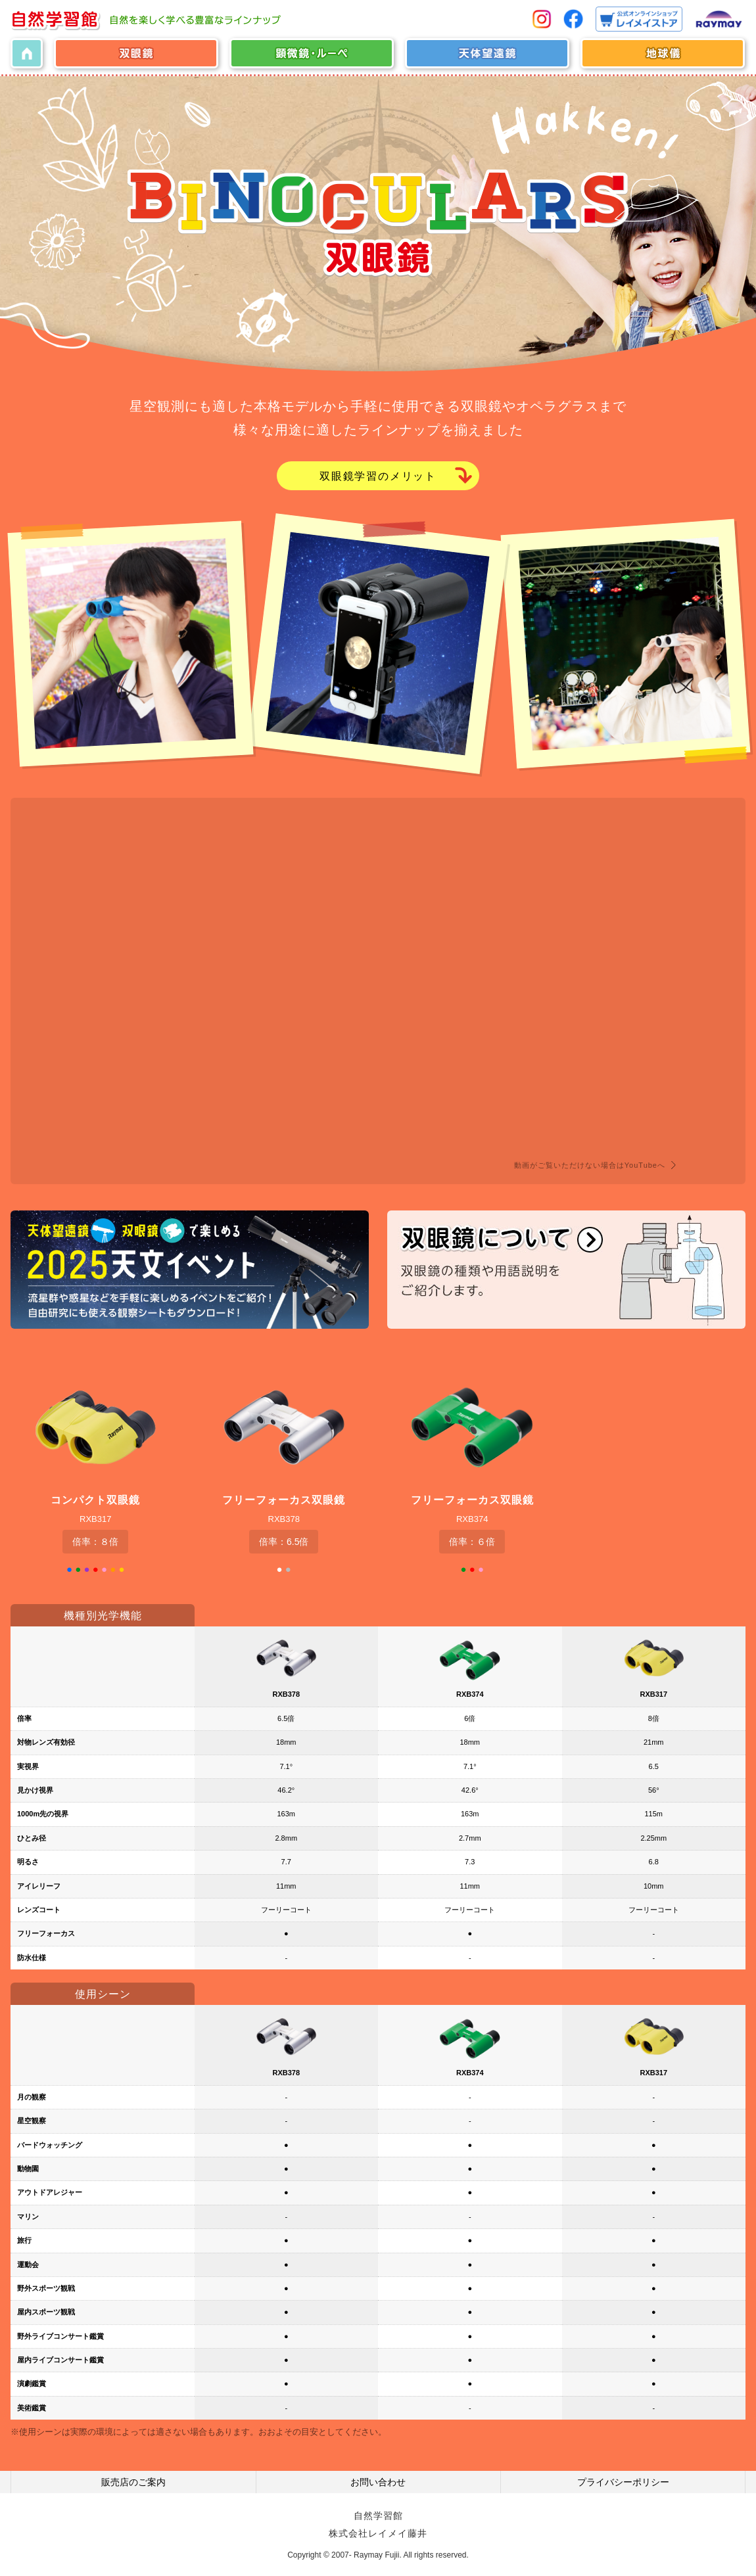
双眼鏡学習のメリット (378, 476)
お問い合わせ (378, 2483)
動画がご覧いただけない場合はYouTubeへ (589, 1166)
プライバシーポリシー (623, 2483)
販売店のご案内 (133, 2483)
